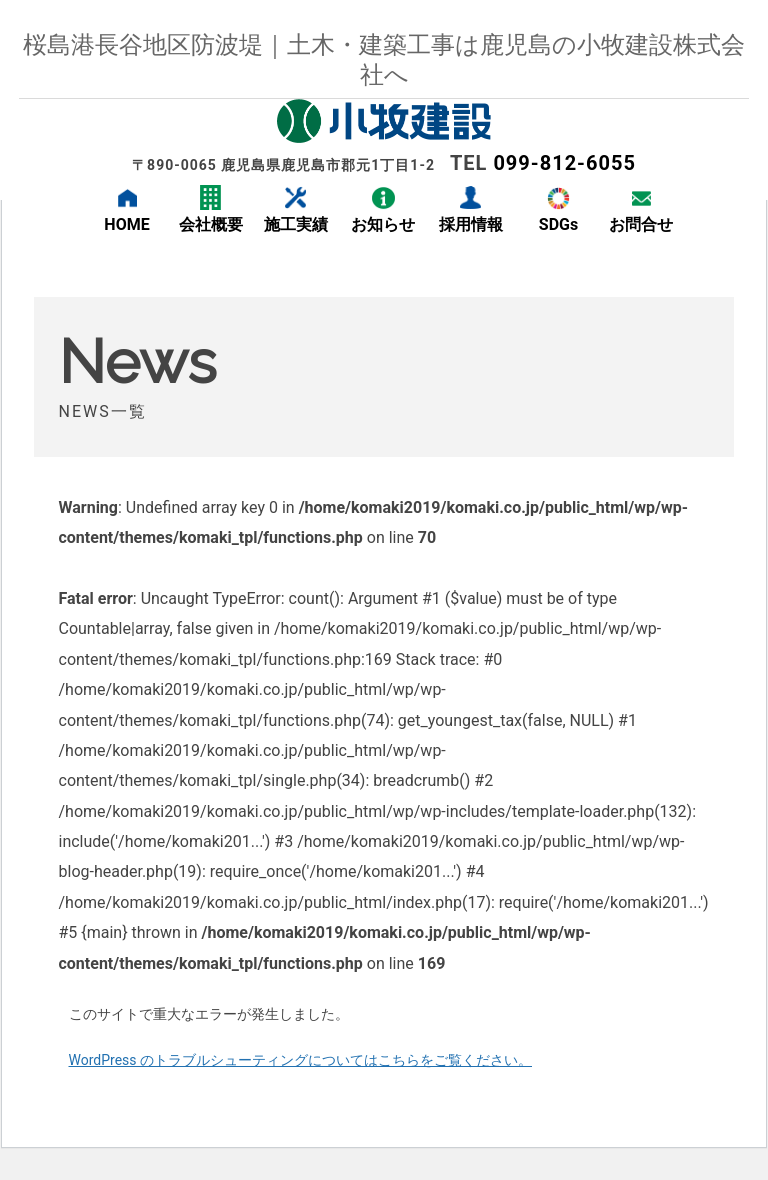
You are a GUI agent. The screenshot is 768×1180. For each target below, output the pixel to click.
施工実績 (296, 224)
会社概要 (211, 224)
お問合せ (641, 224)
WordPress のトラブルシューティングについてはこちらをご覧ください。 (301, 1060)
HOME (126, 224)
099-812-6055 (564, 163)
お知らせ (383, 224)
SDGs (558, 224)
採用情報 (471, 224)
